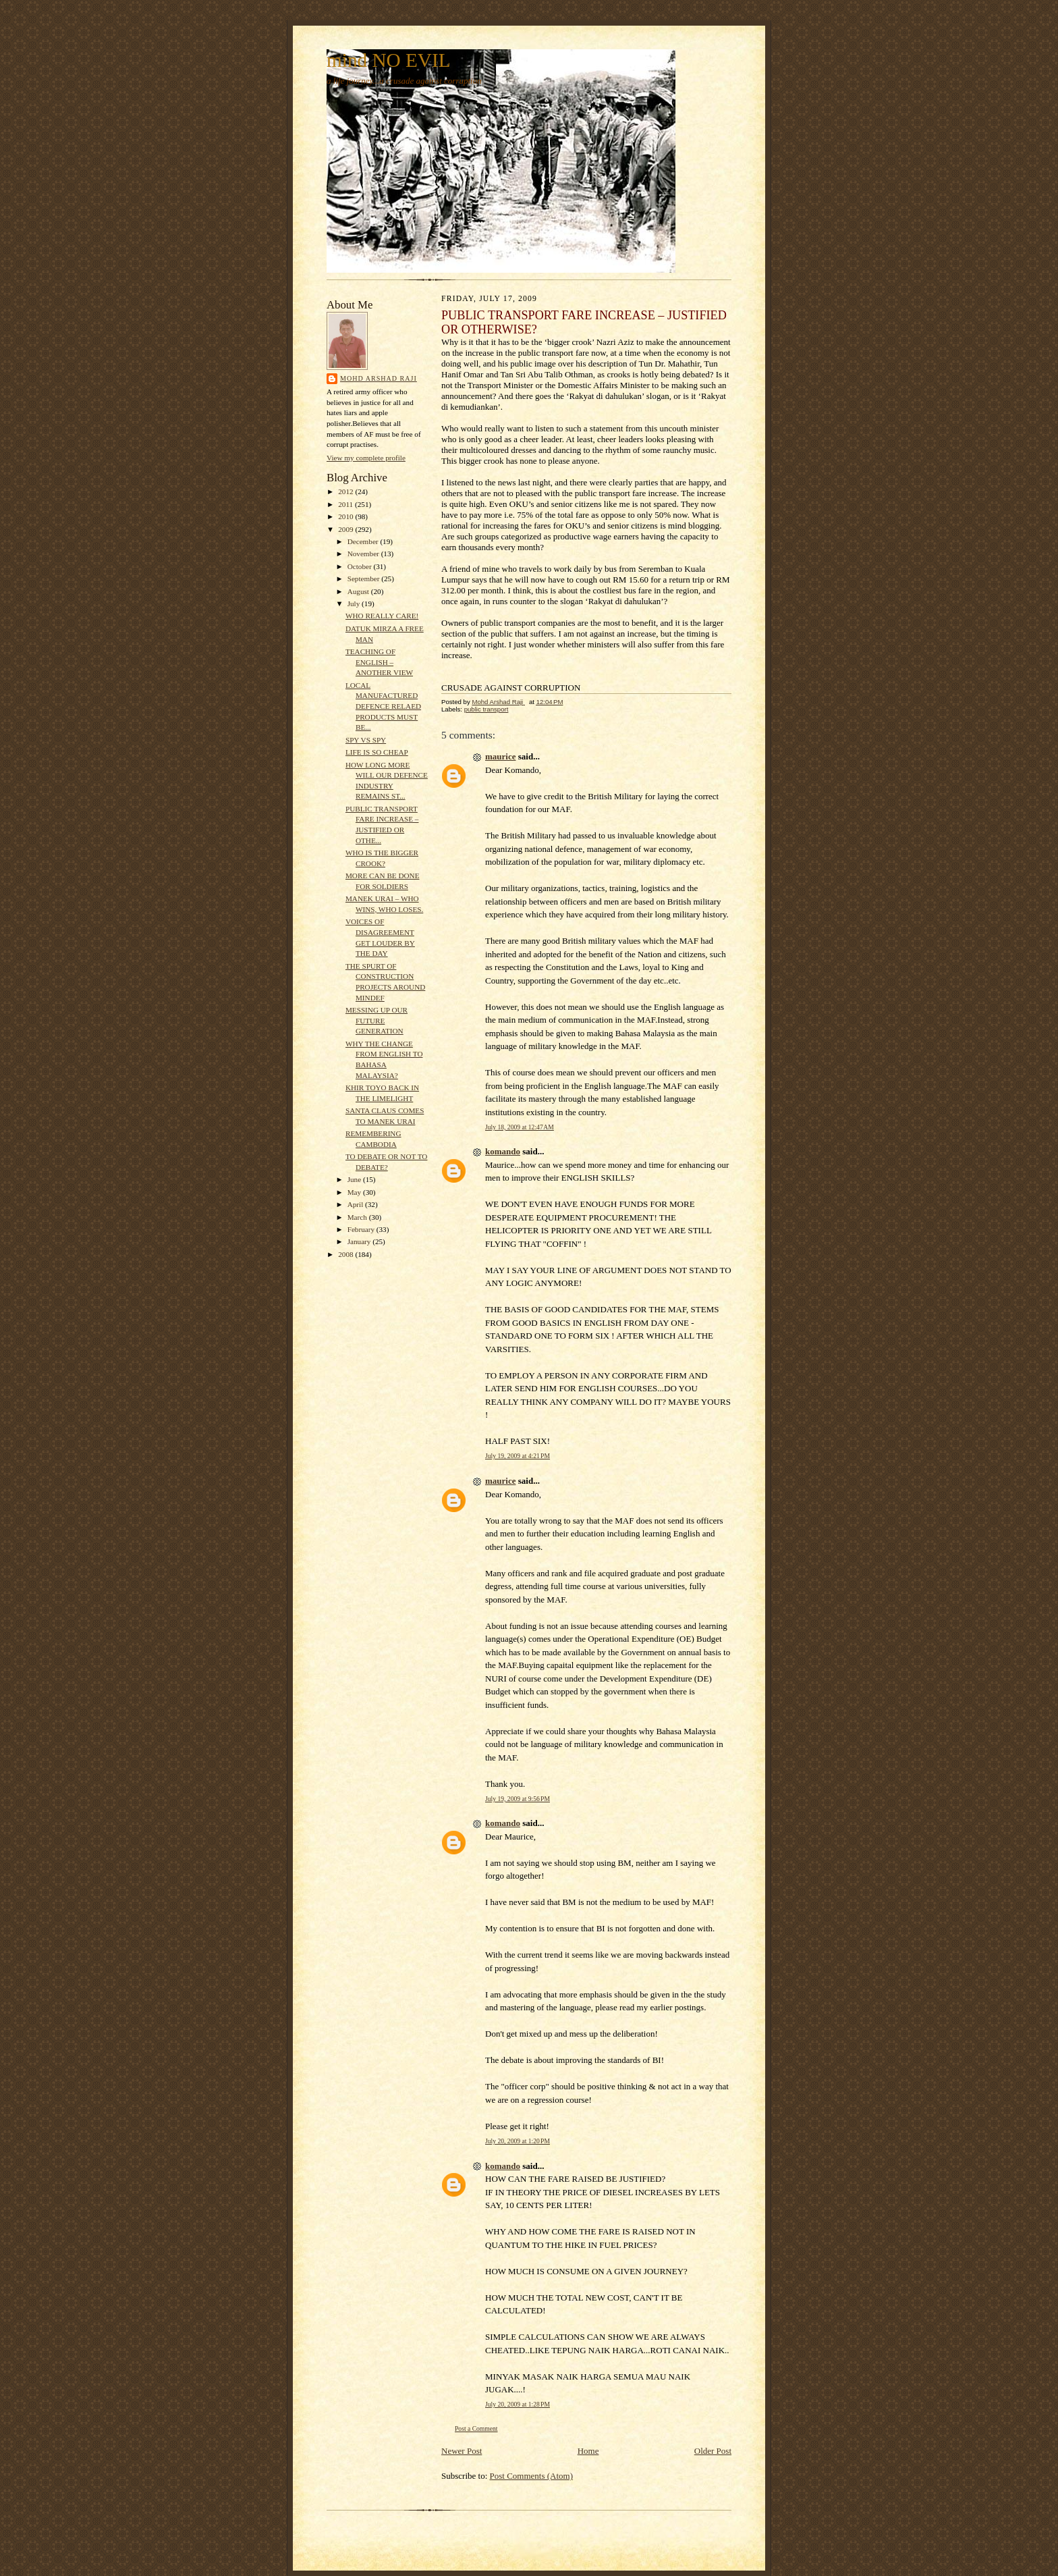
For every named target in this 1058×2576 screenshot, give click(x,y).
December (364, 541)
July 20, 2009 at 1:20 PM (517, 2141)
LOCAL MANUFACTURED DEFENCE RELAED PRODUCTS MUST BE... (383, 706)
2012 (346, 491)
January (360, 1241)
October (360, 566)
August (359, 591)
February (362, 1229)
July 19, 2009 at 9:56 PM (517, 1798)
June (355, 1179)
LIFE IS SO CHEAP (376, 752)
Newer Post (461, 2451)
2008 (346, 1254)
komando (502, 1151)
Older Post (712, 2451)
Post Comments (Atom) (532, 2476)
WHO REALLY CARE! (381, 616)
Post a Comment (476, 2428)
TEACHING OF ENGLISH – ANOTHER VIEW (379, 661)
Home (588, 2451)
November (364, 553)
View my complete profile (366, 458)
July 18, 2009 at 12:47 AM (519, 1127)
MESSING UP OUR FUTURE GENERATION (376, 1020)
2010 (346, 516)
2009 (346, 529)
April (356, 1204)
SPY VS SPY (365, 740)
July (354, 603)
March (358, 1217)
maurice (500, 756)
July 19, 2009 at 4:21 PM (517, 1455)
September (364, 578)
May (355, 1192)
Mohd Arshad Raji (378, 378)
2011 (346, 504)
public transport (486, 709)
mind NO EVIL (389, 60)
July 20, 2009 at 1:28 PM (517, 2404)
